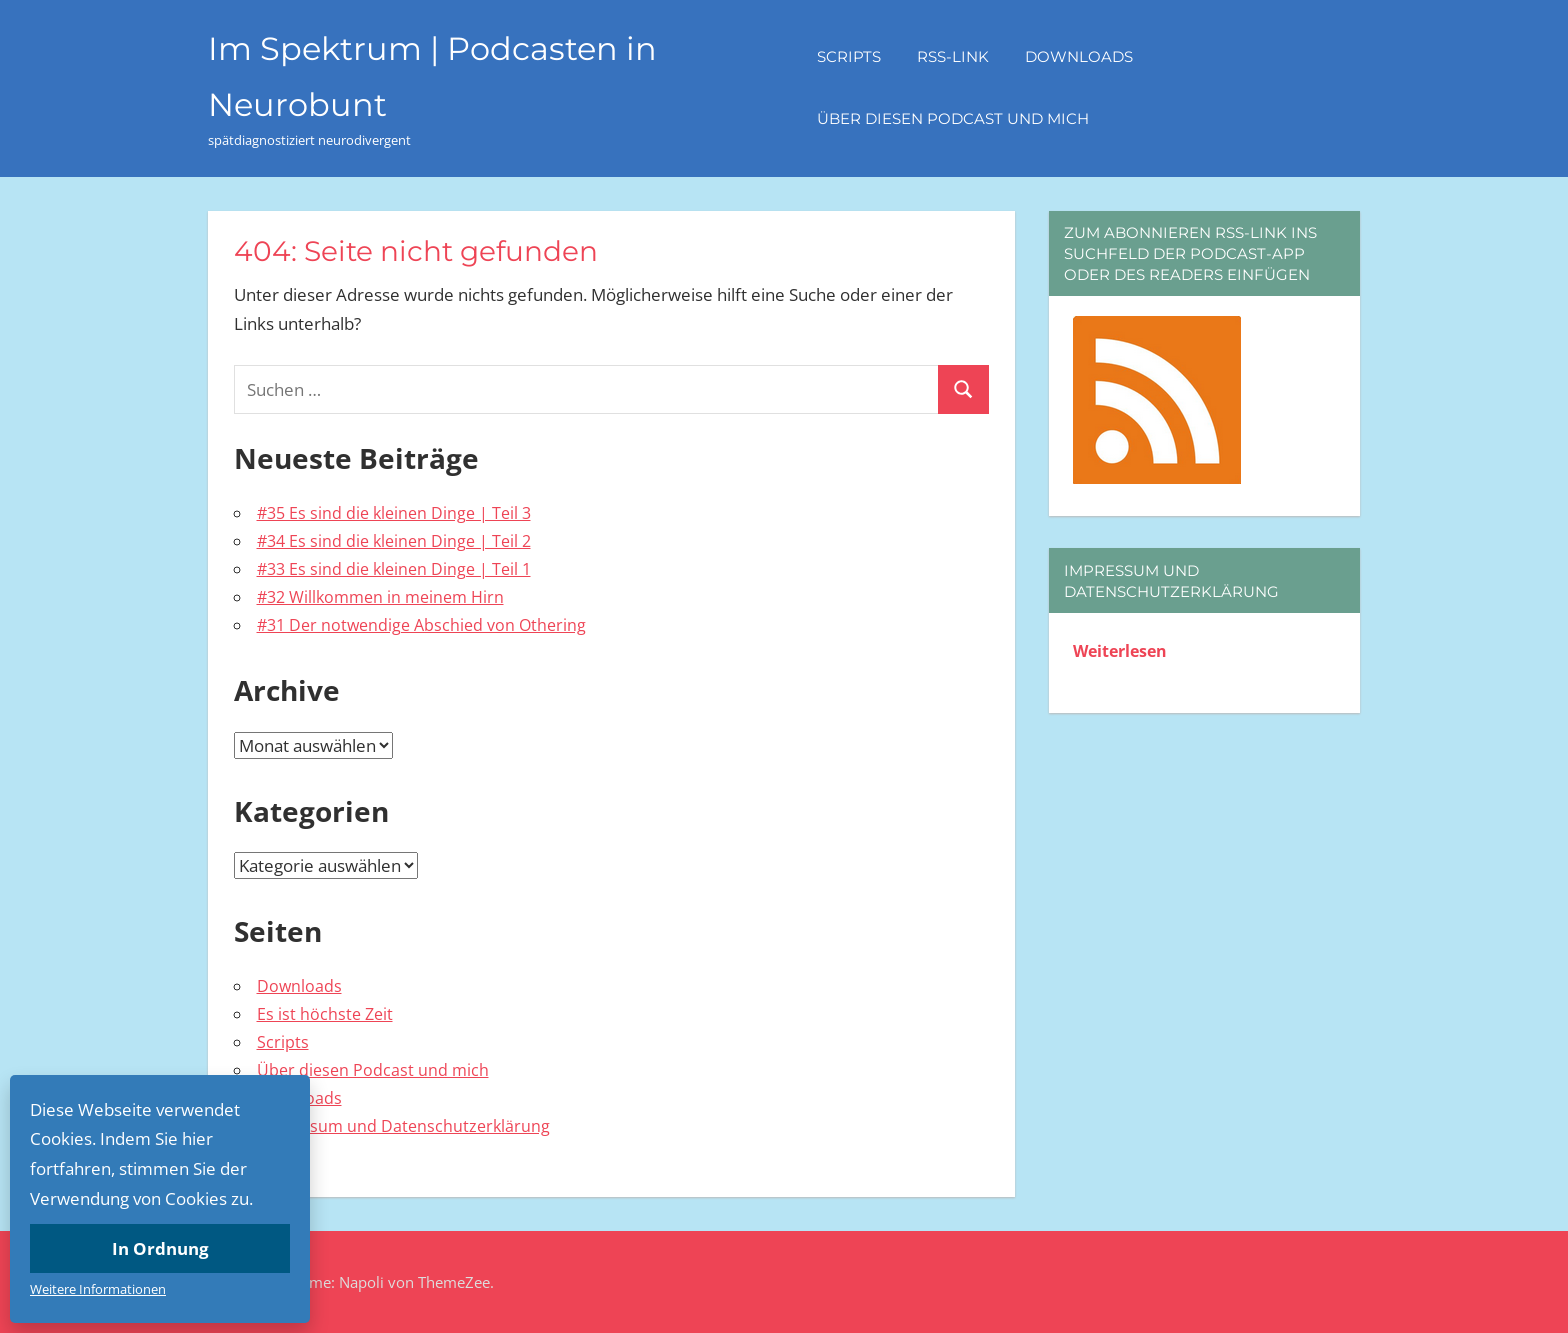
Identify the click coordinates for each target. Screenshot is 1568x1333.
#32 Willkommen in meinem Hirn (380, 597)
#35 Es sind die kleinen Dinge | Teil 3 (394, 513)
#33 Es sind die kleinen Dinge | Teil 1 (394, 569)
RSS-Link (953, 56)
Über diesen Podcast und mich (953, 118)
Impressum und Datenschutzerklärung (403, 1126)
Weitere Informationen (98, 1289)
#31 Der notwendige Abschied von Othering (421, 625)
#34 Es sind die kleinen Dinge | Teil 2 (394, 541)
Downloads (1079, 56)
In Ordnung (160, 1248)
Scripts (849, 56)
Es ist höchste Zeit (325, 1014)
